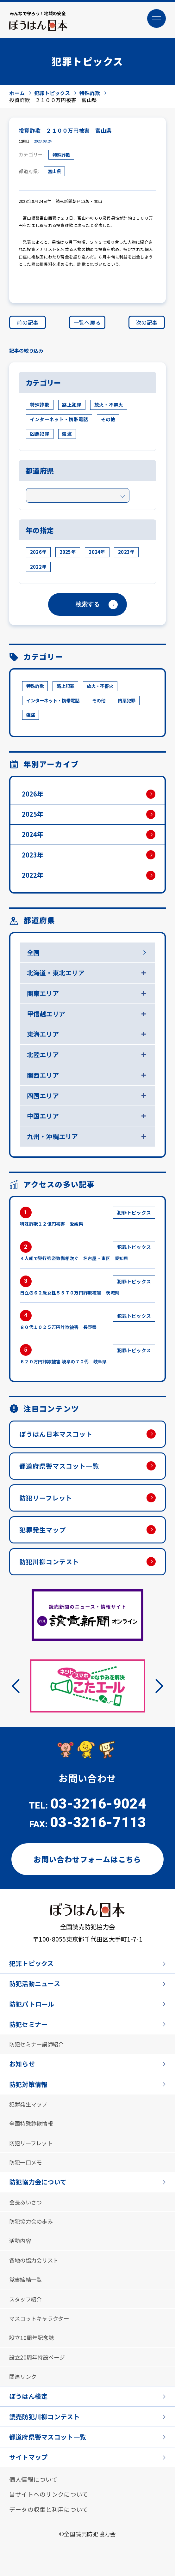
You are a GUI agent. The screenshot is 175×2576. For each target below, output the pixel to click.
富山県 (55, 172)
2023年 (126, 553)
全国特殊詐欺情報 (32, 2143)
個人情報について (33, 2508)
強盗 (67, 435)
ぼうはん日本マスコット (58, 1446)
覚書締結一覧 (26, 2303)
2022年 (38, 568)
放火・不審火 (108, 406)
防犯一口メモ (26, 2183)
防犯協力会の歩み (32, 2244)
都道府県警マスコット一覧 (61, 1478)
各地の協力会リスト (35, 2283)
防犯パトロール (33, 2021)
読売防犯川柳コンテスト (46, 2444)
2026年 (38, 553)
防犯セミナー (29, 2041)
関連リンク (23, 2403)
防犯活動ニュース (36, 2000)
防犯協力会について (39, 2203)
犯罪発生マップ (44, 1544)
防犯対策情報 (29, 2103)
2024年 (97, 553)
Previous (19, 1701)
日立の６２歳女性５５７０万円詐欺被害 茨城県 (87, 1297)
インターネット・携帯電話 (59, 420)
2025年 (67, 553)
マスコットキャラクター (40, 2343)
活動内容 (20, 2263)
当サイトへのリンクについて (48, 2523)
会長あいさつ (26, 2224)
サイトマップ (29, 2485)
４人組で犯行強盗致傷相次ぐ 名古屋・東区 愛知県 (87, 1262)
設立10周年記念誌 (32, 2363)
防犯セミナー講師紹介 (38, 2062)
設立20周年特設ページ (38, 2383)
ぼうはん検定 (29, 2423)
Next (156, 1701)
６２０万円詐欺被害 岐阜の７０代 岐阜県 (87, 1365)
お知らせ (22, 2082)
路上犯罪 (71, 406)
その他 (108, 420)
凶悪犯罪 (39, 435)
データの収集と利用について (48, 2539)
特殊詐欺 (62, 156)
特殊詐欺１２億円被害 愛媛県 (87, 1227)
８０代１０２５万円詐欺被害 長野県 (87, 1331)
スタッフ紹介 (26, 2323)
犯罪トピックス (32, 1979)
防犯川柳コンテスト (51, 1576)
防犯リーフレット (47, 1511)
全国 (34, 958)
